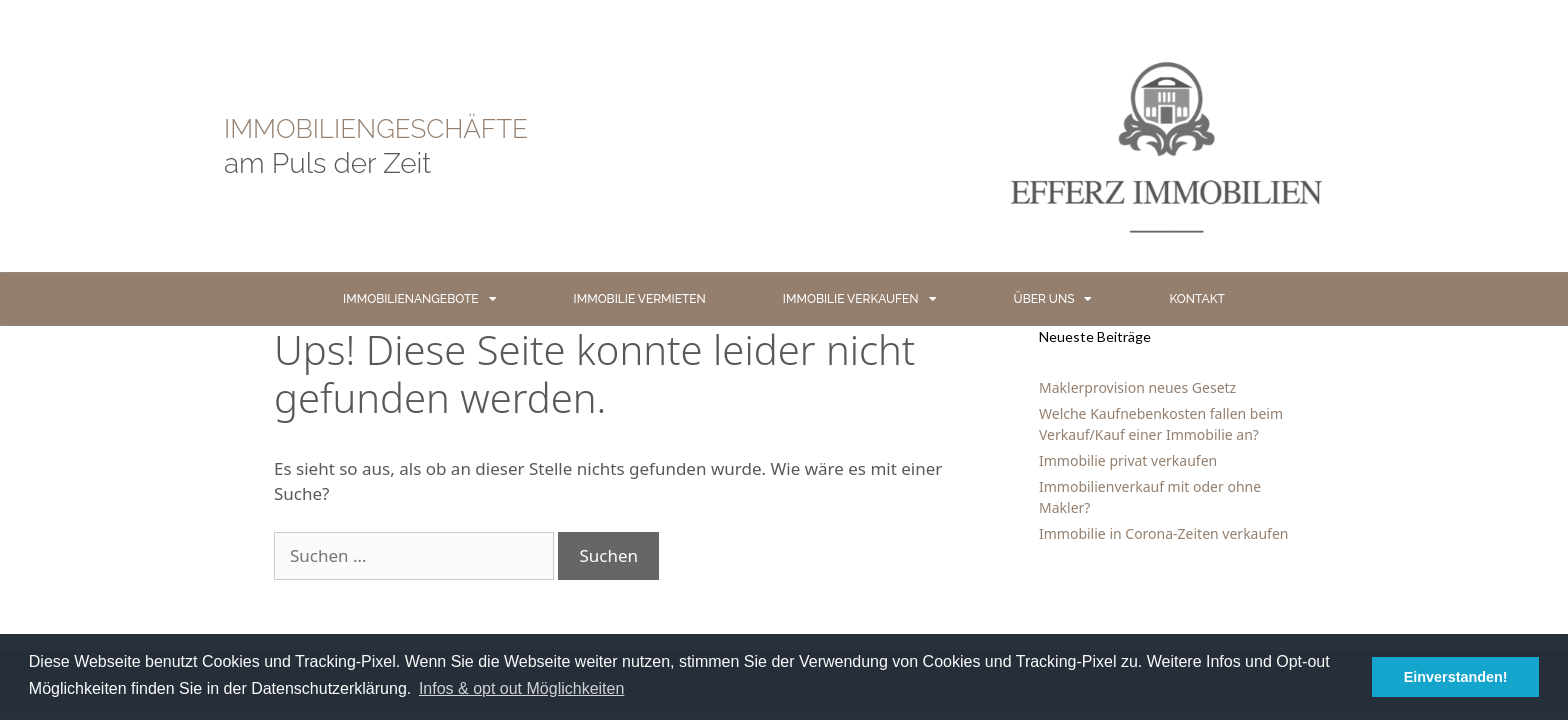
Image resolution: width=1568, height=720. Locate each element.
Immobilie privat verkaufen (1128, 460)
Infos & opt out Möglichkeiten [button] (521, 688)
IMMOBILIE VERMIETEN (640, 299)
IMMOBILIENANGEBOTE (419, 299)
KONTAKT (1196, 299)
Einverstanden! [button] (1456, 677)
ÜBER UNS (1053, 299)
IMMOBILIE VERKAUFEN (860, 299)
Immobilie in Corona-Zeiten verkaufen (1163, 533)
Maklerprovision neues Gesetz (1137, 387)
